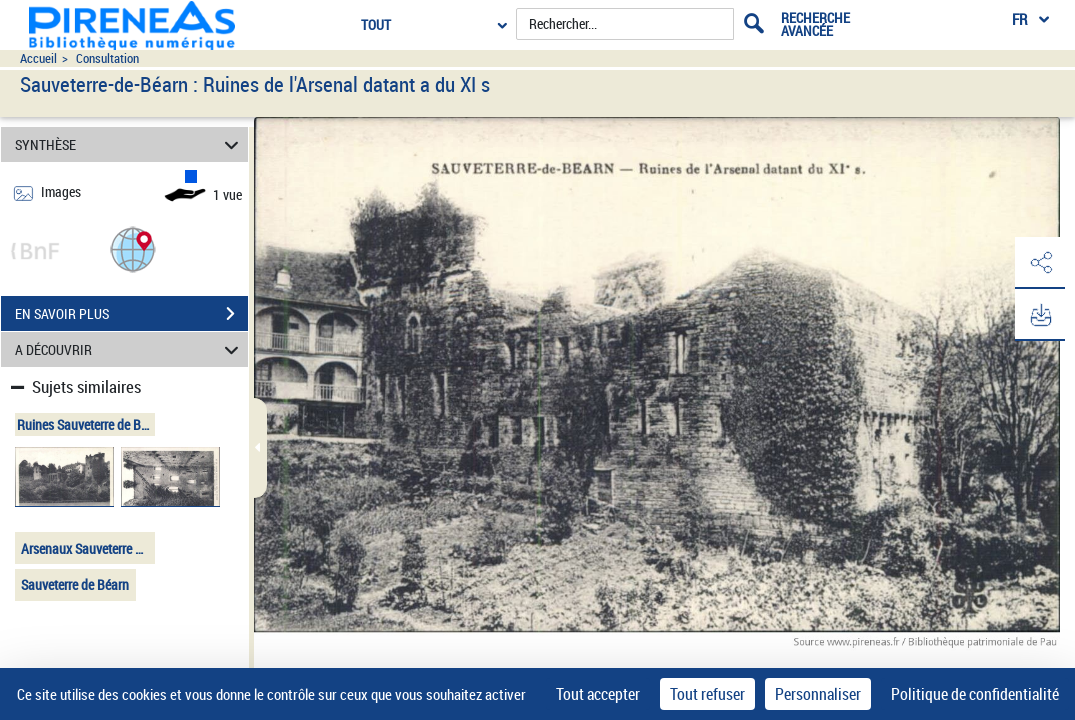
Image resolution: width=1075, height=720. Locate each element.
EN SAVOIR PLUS (131, 314)
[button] (133, 248)
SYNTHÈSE (129, 144)
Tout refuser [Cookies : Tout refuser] (707, 694)
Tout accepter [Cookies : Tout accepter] (598, 694)
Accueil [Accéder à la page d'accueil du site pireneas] (38, 58)
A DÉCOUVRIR (129, 349)
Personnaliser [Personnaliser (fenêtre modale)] (818, 694)
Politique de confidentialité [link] (975, 694)
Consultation (107, 58)
